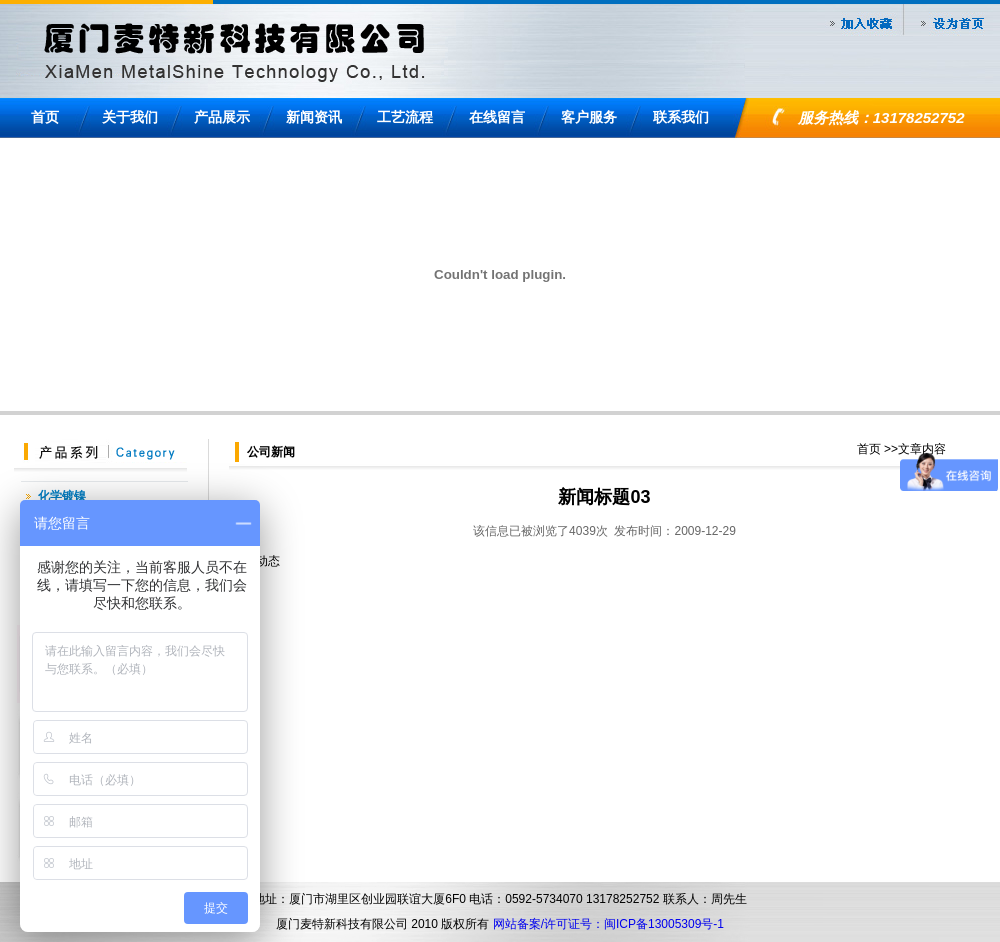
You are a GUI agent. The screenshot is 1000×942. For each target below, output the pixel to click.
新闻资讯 (314, 117)
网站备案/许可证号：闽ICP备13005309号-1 (608, 924)
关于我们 (130, 117)
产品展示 (222, 117)
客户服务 (589, 117)
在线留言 (497, 117)
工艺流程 (405, 117)
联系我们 (681, 117)
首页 (45, 117)
